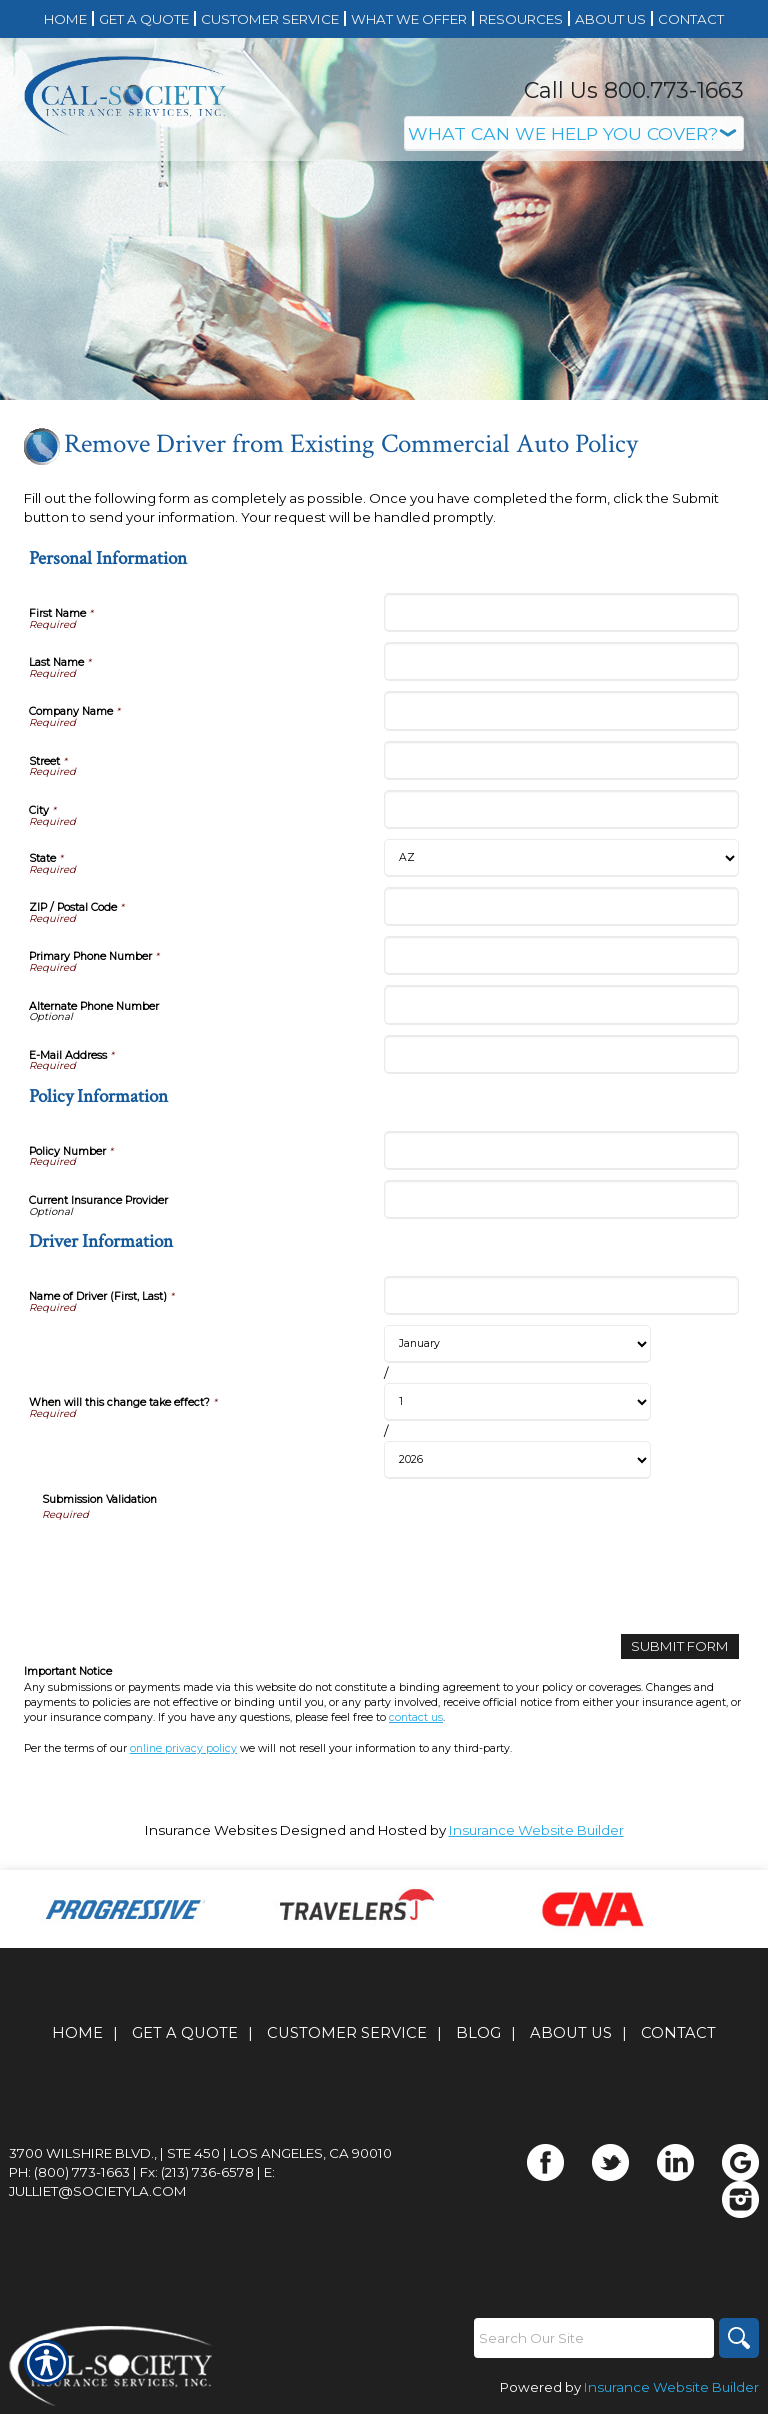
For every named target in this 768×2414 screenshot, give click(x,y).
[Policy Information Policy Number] (561, 1150)
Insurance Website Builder (536, 1830)
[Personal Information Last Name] (561, 661)
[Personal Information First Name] (561, 612)
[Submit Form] (680, 1646)
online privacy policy (183, 1748)
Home (77, 2033)
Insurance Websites (211, 1830)
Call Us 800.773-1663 (634, 90)
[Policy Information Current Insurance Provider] (561, 1199)
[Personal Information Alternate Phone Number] (561, 1004)
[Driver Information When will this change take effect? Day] (517, 1402)
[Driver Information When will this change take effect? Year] (517, 1460)
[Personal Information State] (561, 858)
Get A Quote (185, 2033)
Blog (478, 2033)
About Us (571, 2033)
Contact (678, 2033)
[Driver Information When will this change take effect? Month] (517, 1344)
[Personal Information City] (561, 809)
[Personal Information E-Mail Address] (561, 1054)
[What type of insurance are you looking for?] (574, 133)
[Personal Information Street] (561, 760)
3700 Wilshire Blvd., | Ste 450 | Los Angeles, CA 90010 (200, 2153)
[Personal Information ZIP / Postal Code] (561, 906)
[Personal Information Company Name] (561, 710)
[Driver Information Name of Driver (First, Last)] (561, 1295)
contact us (416, 1717)
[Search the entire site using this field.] (594, 2338)
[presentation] (194, 1561)
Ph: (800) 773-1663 (69, 2172)
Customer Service (347, 2033)
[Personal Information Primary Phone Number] (561, 955)
